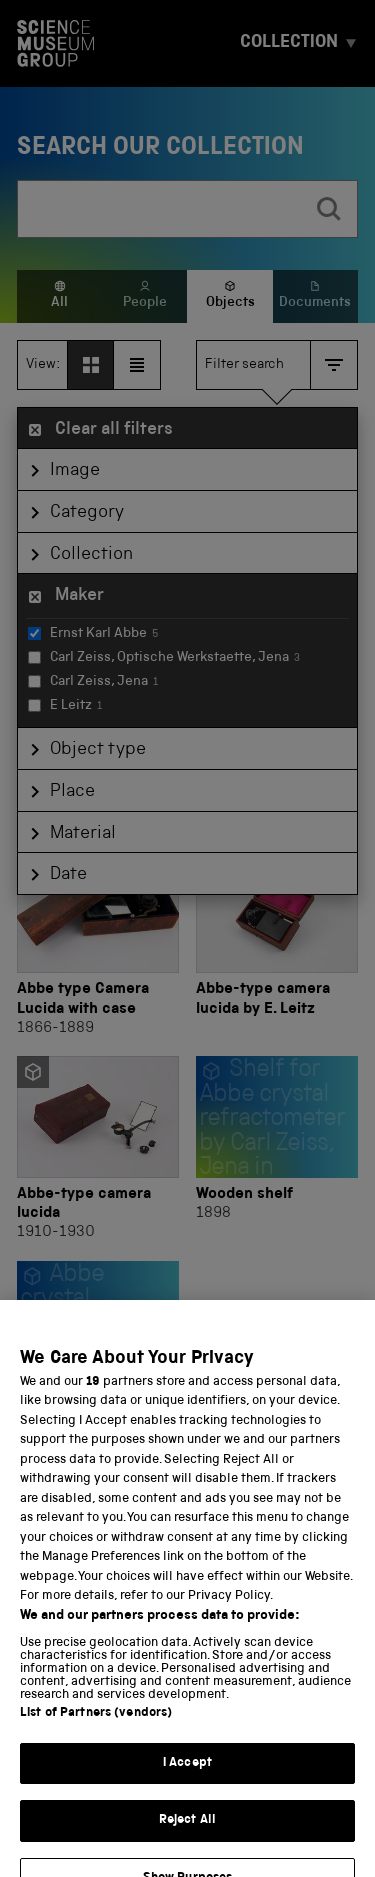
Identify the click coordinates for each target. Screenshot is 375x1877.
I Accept (187, 1779)
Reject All (187, 1837)
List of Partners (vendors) (96, 1729)
